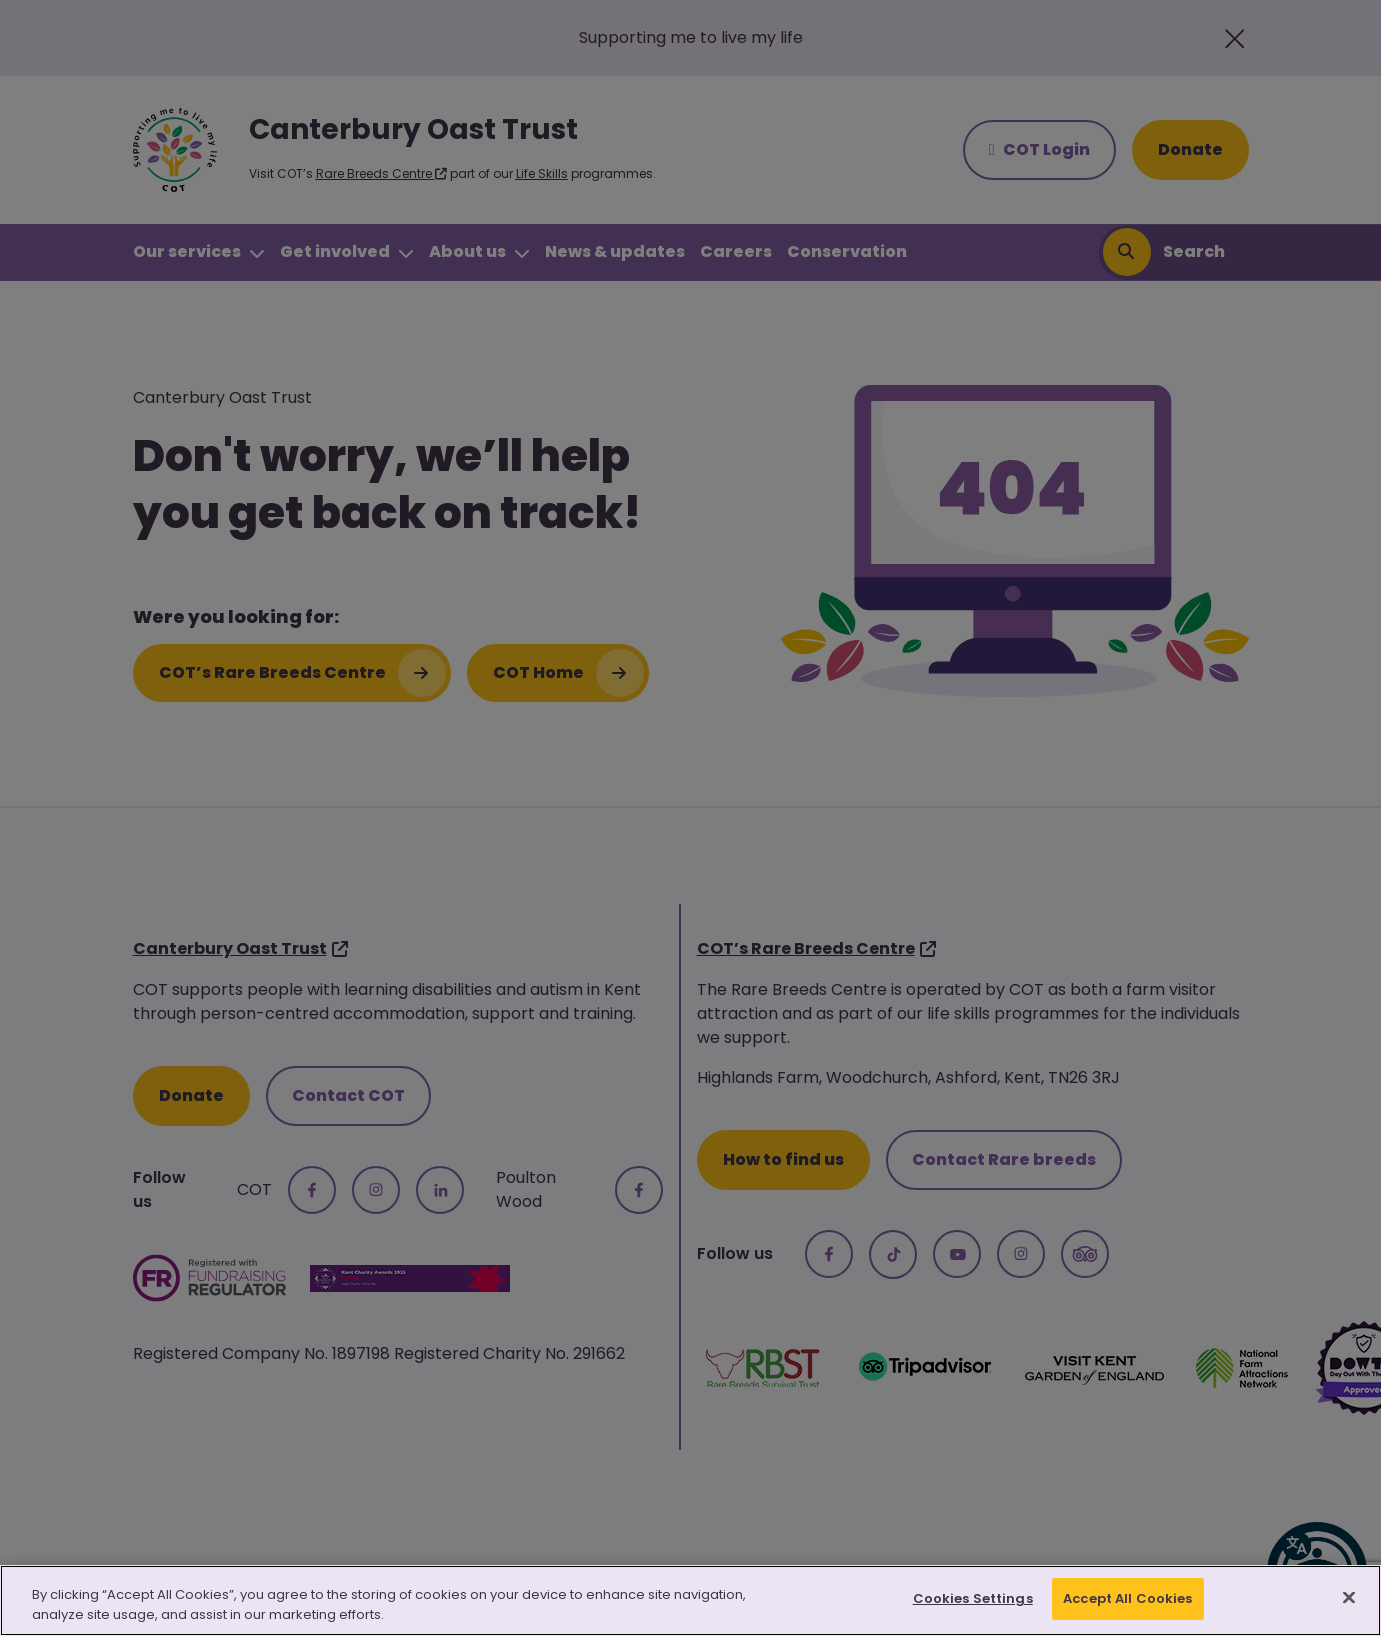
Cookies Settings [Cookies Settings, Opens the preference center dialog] (973, 1601)
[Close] (1349, 1600)
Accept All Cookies (1127, 1601)
